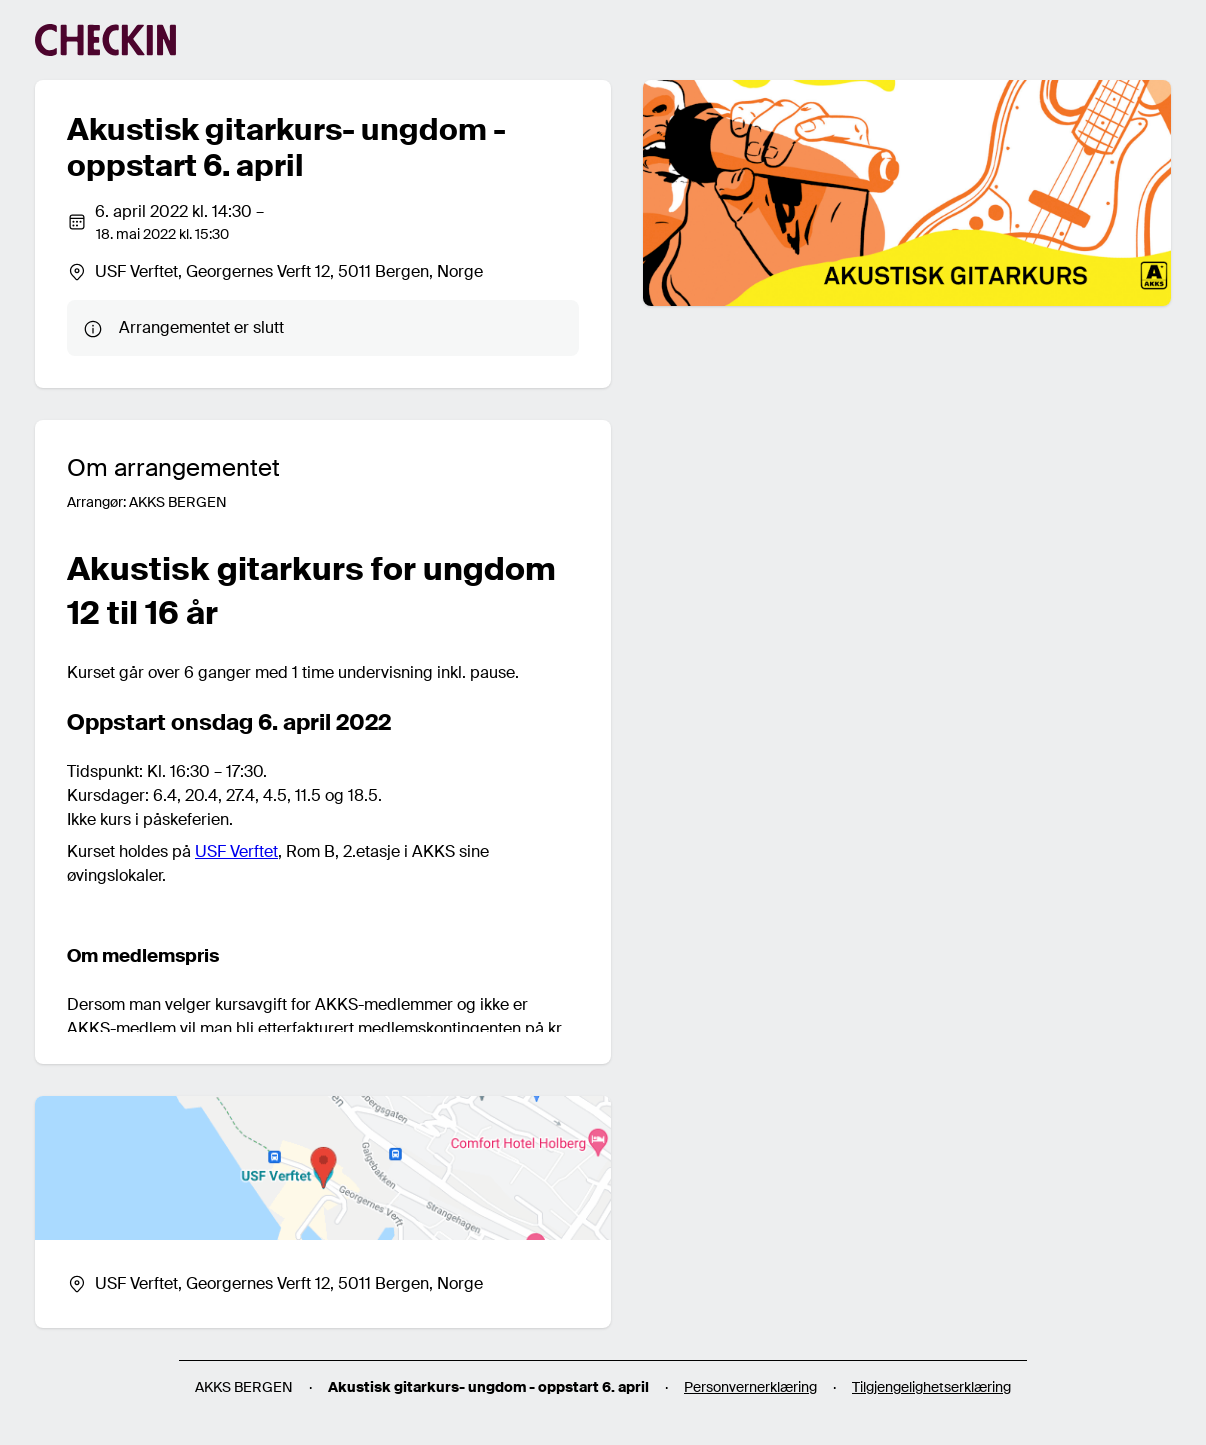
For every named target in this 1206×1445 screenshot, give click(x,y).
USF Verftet (236, 851)
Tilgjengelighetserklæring (931, 1387)
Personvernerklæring (750, 1387)
